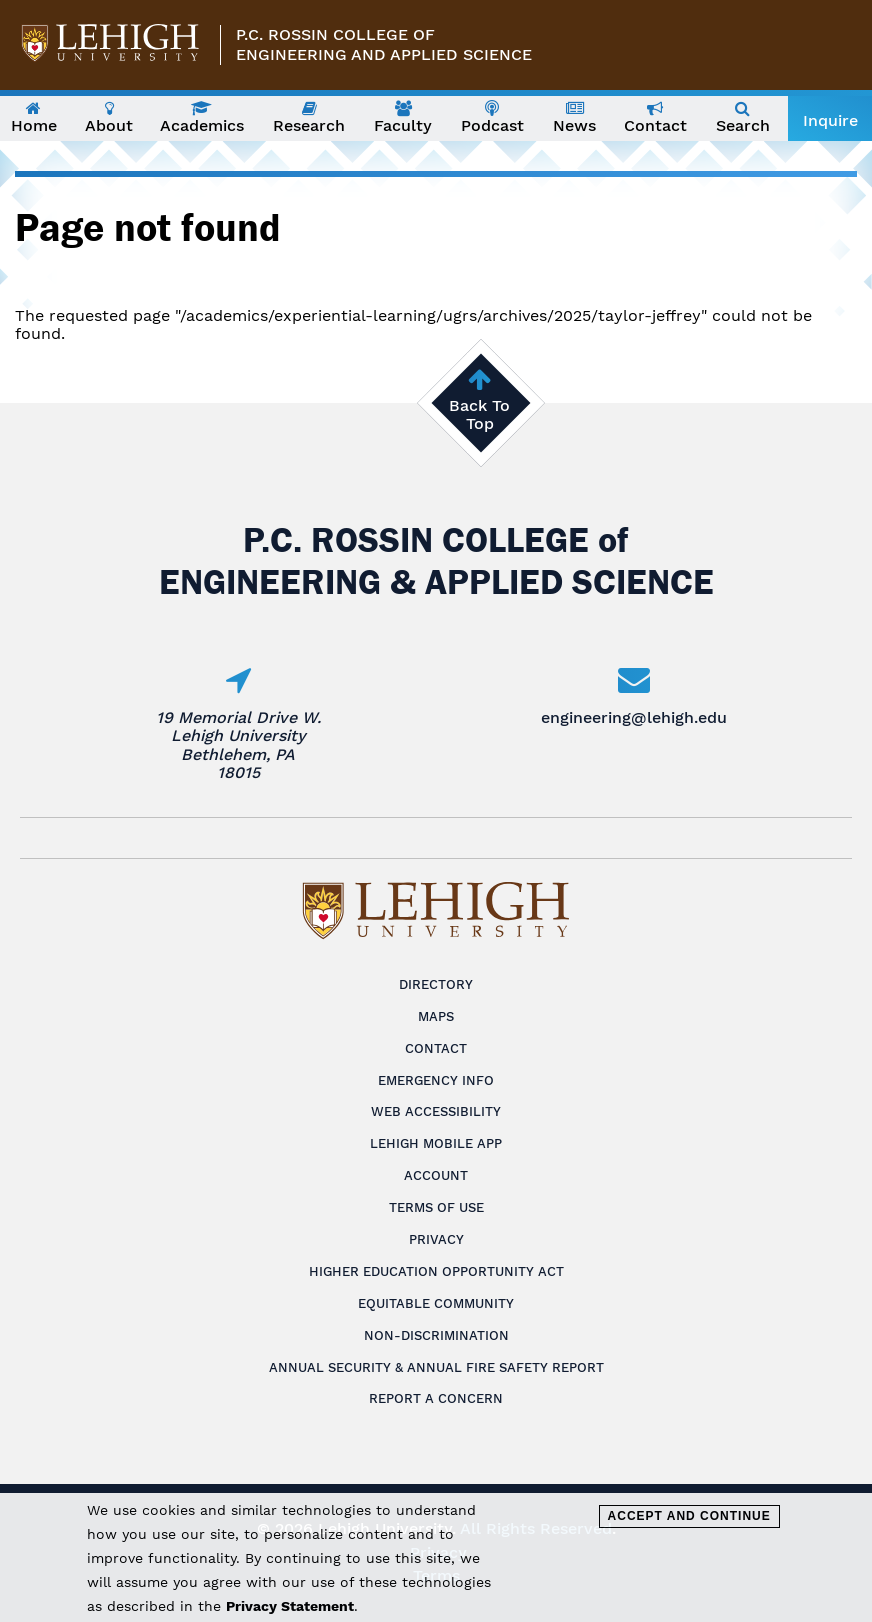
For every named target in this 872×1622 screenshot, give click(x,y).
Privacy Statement (290, 1606)
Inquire (830, 120)
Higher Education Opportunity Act (436, 1271)
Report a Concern (436, 1398)
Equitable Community (436, 1303)
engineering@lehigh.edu (634, 717)
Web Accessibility (436, 1111)
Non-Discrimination (436, 1335)
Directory (436, 984)
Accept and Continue (689, 1516)
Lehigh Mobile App (436, 1143)
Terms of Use (436, 1207)
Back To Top (479, 414)
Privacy (436, 1239)
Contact (436, 1048)
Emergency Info (436, 1080)
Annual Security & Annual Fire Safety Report (436, 1367)
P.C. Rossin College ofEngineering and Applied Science (384, 44)
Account (436, 1175)
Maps (436, 1016)
